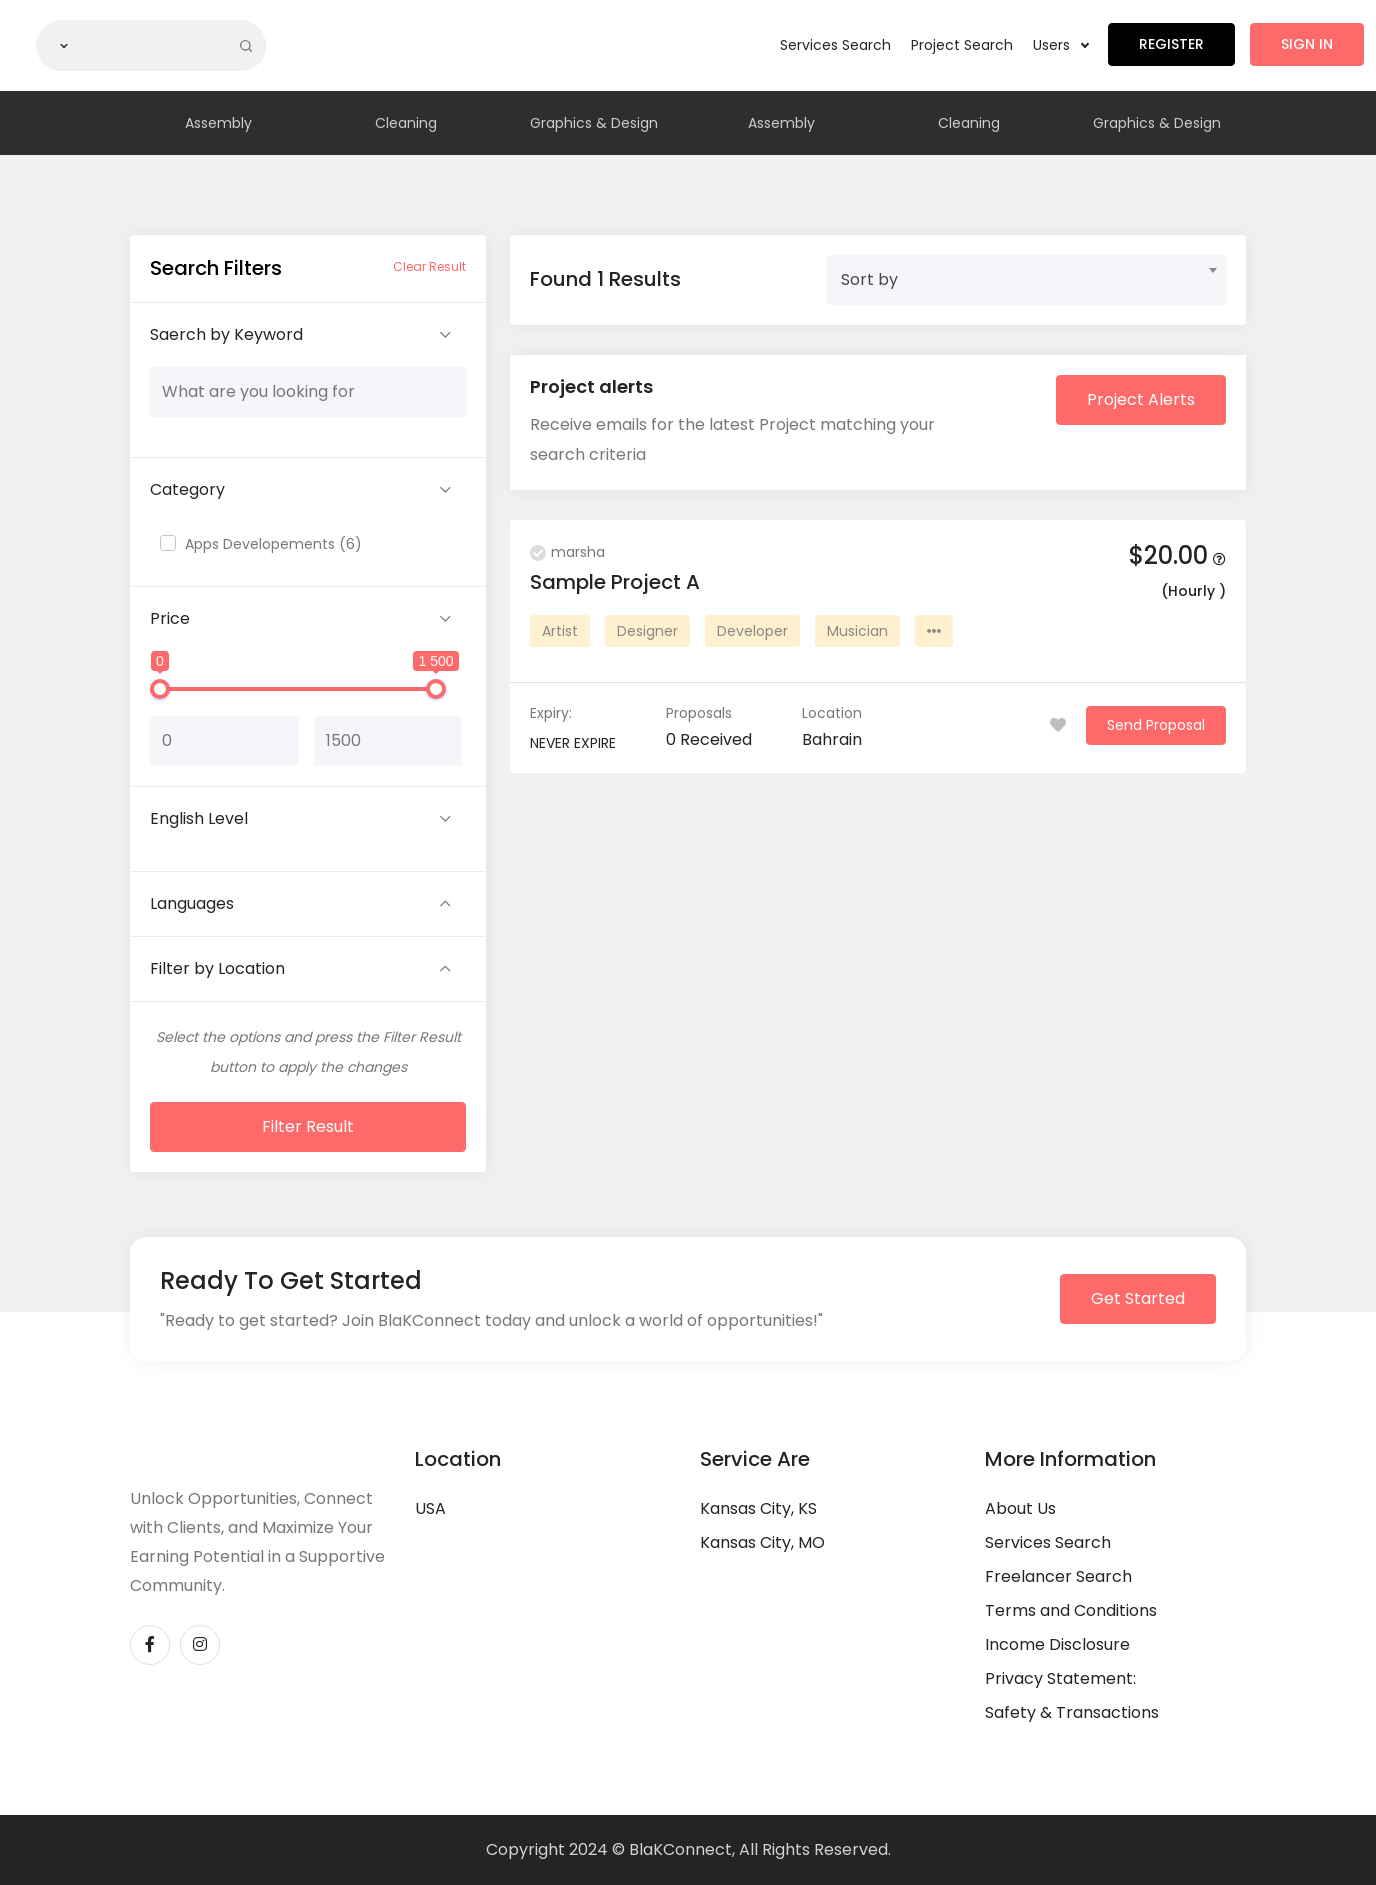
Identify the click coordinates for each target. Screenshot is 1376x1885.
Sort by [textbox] (869, 279)
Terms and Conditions (1071, 1610)
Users (1060, 45)
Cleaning (406, 123)
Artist (560, 631)
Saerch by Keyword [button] (226, 334)
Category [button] (187, 489)
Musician (857, 631)
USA (430, 1508)
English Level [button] (199, 818)
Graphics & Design (594, 123)
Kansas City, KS (758, 1508)
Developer (752, 631)
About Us (1020, 1508)
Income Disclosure (1057, 1644)
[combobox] (1026, 280)
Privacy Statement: (1060, 1678)
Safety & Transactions (1072, 1712)
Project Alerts (1141, 399)
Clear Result (429, 266)
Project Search (962, 45)
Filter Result (308, 1126)
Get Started (1138, 1298)
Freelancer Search (1058, 1576)
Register (1171, 44)
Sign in (1307, 44)
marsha (567, 552)
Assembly (218, 123)
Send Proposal (1156, 725)
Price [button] (170, 618)
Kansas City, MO (762, 1542)
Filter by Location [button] (217, 968)
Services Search (835, 45)
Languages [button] (192, 903)
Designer (647, 631)
